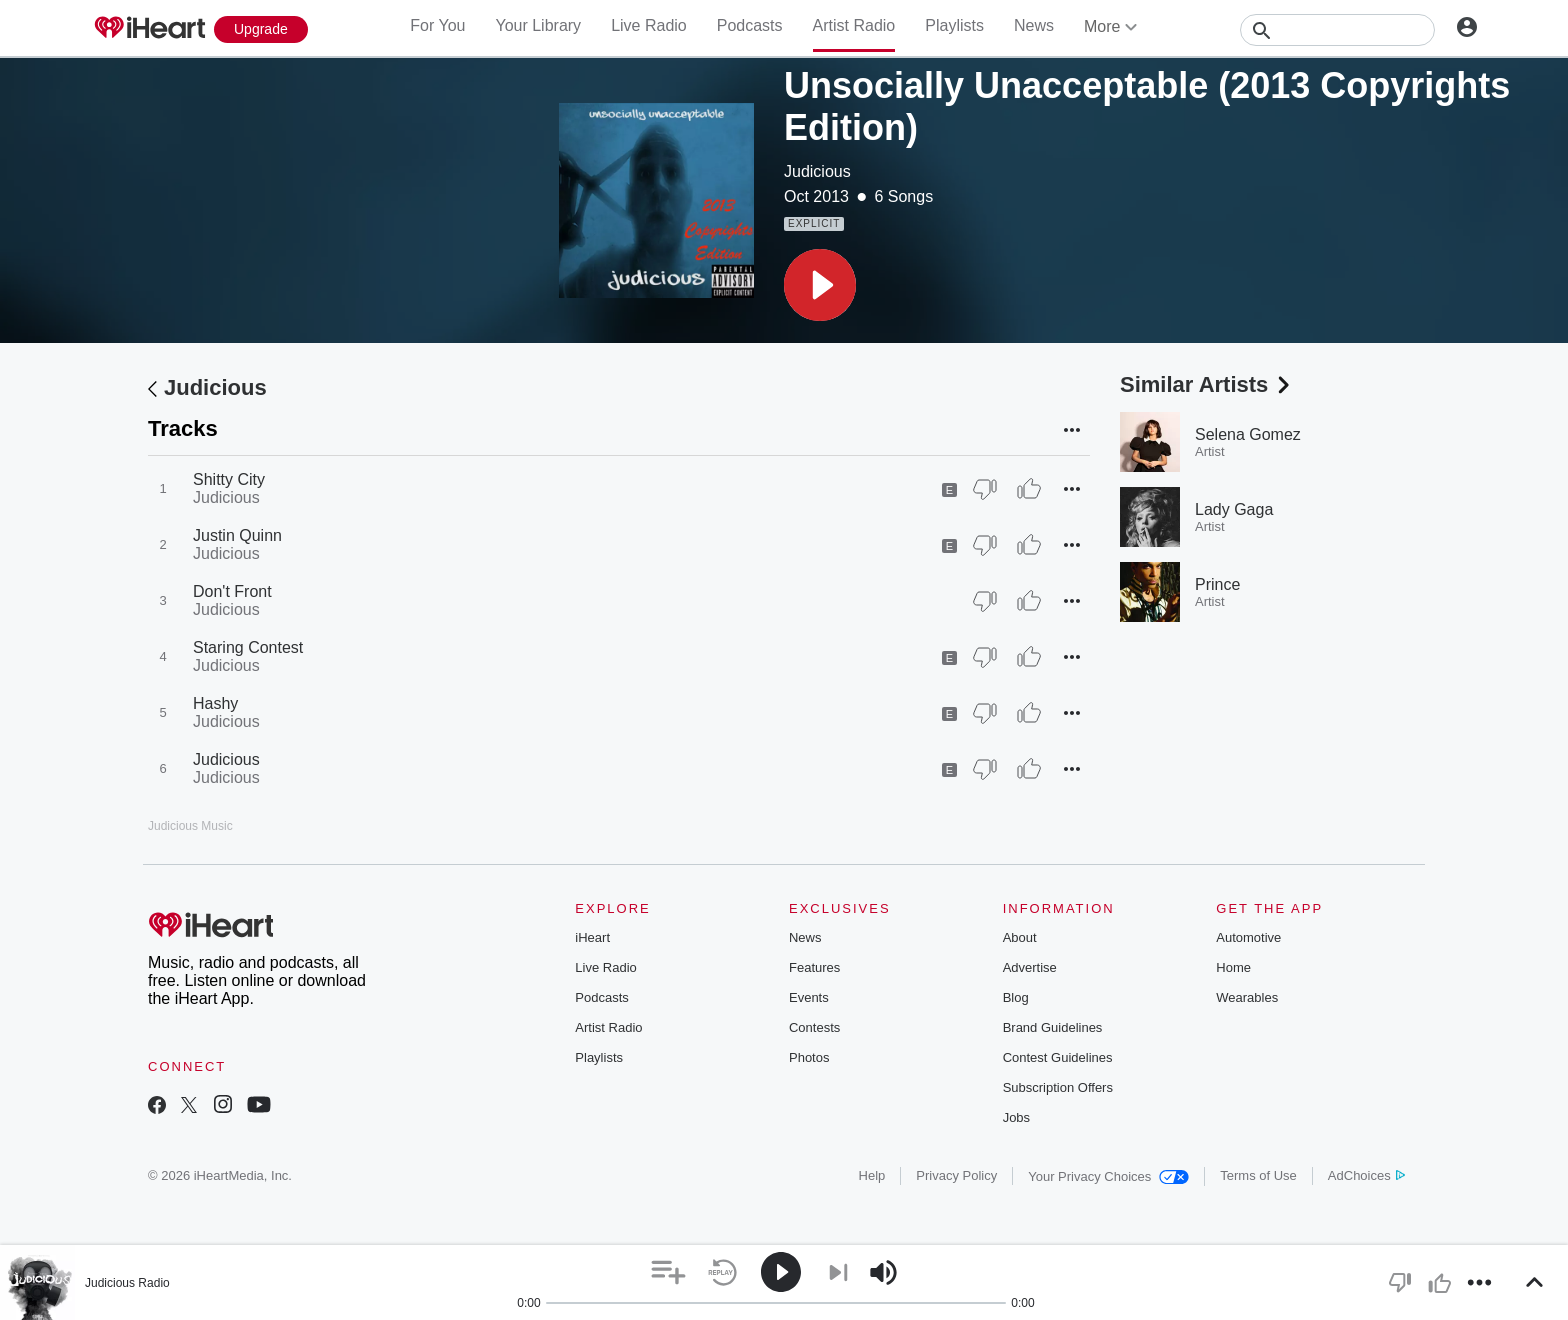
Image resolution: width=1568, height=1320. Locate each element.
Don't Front (232, 591)
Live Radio (649, 25)
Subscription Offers (1058, 1087)
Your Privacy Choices (1108, 1176)
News (1034, 25)
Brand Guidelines (1053, 1027)
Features (814, 967)
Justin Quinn (237, 535)
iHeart (592, 937)
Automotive (1248, 937)
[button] (820, 285)
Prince (1217, 584)
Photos (809, 1057)
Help (872, 1175)
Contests (814, 1027)
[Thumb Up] (1029, 489)
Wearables (1247, 997)
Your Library (538, 25)
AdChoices (1366, 1175)
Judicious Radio (127, 1283)
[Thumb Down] (985, 489)
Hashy (215, 703)
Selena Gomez (1248, 434)
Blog (1016, 997)
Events (809, 997)
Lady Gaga (1234, 509)
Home (1233, 967)
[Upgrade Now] (261, 29)
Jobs (1016, 1117)
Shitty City (229, 479)
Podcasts (750, 25)
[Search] (1337, 30)
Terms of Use (1258, 1175)
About (1020, 937)
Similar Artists (1207, 384)
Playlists (954, 25)
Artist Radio (854, 25)
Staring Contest (248, 647)
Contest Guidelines (1058, 1057)
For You (437, 25)
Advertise (1030, 967)
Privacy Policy (956, 1175)
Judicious (817, 171)
